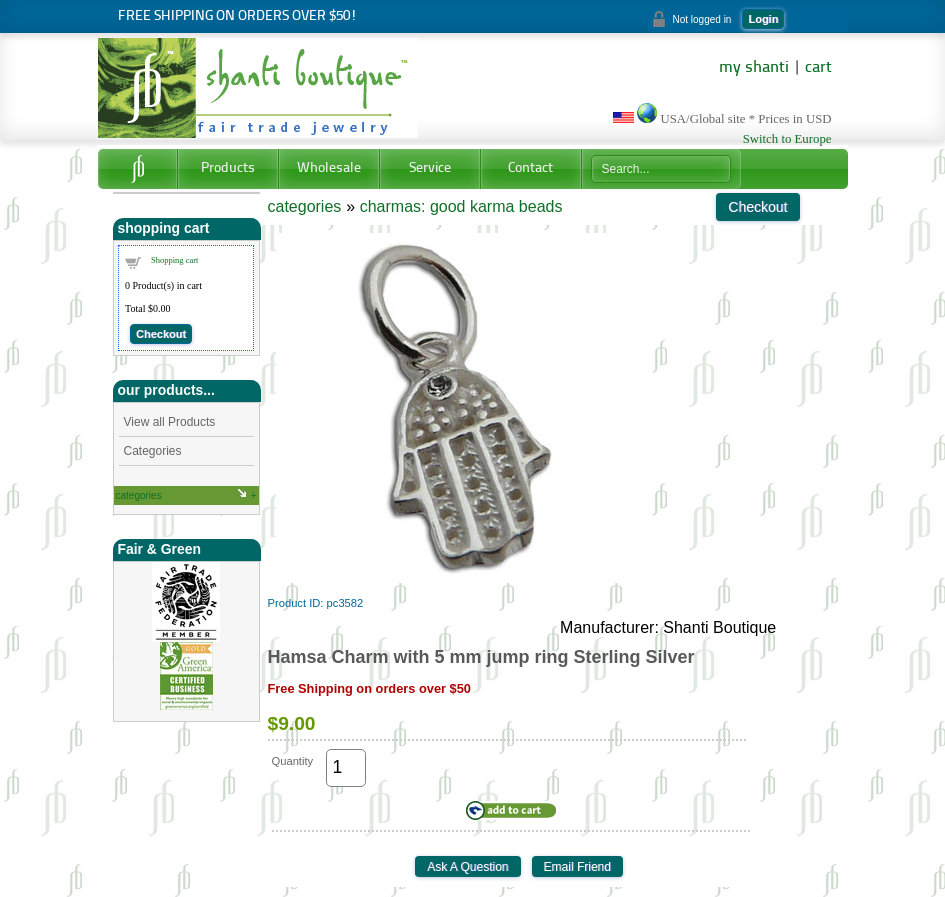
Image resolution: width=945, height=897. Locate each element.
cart (818, 68)
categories (139, 495)
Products (228, 168)
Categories (153, 451)
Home (137, 169)
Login (763, 19)
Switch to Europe (787, 139)
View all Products (170, 422)
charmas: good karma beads (461, 206)
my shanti (754, 68)
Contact (530, 168)
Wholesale (329, 168)
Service (430, 168)
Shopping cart (174, 260)
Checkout (161, 334)
